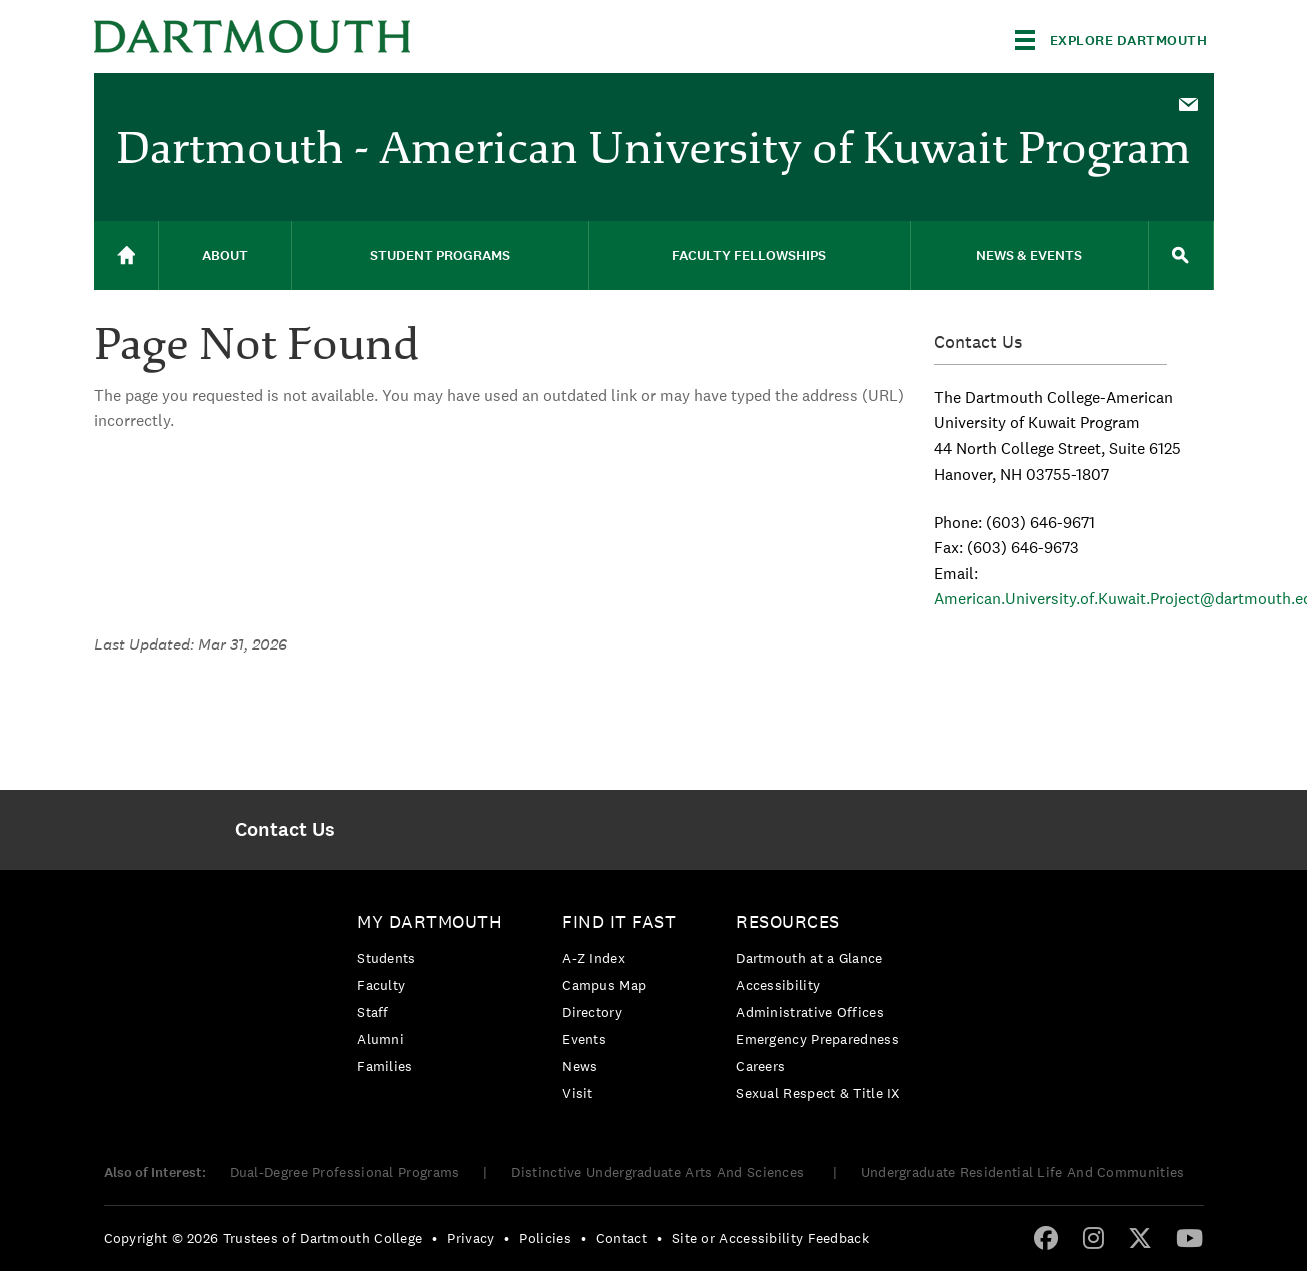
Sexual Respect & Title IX (818, 1093)
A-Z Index (593, 958)
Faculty (381, 985)
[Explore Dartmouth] (1111, 40)
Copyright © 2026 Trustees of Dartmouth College (263, 1238)
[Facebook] (1046, 1237)
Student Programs (440, 255)
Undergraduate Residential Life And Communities (1023, 1172)
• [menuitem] (434, 1238)
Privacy (470, 1238)
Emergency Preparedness (817, 1039)
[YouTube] (1189, 1237)
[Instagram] (1093, 1237)
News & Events (1029, 255)
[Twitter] (1140, 1237)
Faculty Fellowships (749, 255)
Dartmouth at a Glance (809, 958)
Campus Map (604, 985)
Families (384, 1066)
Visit (577, 1093)
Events (584, 1039)
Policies (544, 1238)
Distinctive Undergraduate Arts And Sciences (659, 1172)
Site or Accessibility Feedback (770, 1238)
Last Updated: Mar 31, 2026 (190, 644)
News (579, 1066)
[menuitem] (1189, 103)
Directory (592, 1012)
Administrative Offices (810, 1012)
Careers (760, 1066)
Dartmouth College (252, 36)
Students (386, 958)
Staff (373, 1012)
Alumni (380, 1039)
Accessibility (778, 985)
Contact (621, 1238)
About (225, 255)
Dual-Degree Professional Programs (345, 1172)
